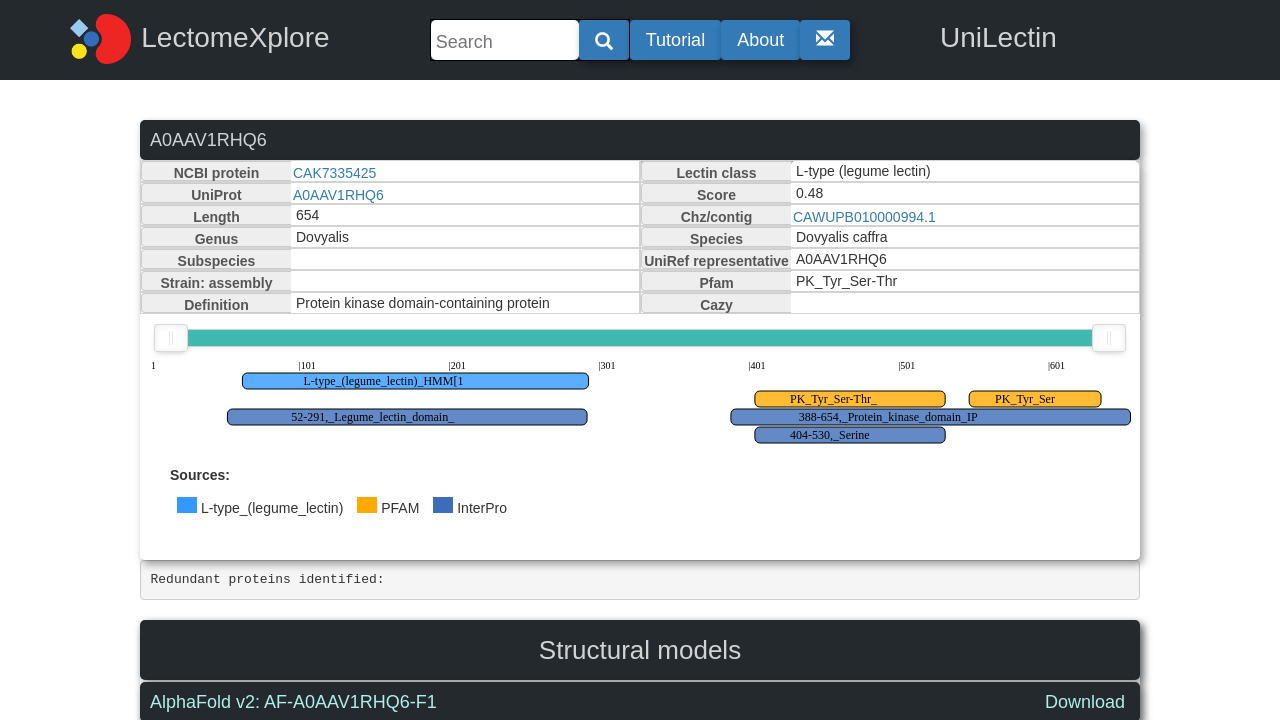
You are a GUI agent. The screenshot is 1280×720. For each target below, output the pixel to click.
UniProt (216, 195)
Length (216, 217)
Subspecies (217, 261)
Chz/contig (717, 217)
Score (716, 195)
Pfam (716, 283)
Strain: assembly (216, 283)
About (760, 40)
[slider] (171, 338)
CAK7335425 (334, 173)
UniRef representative (716, 261)
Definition (216, 305)
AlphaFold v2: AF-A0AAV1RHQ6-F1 (293, 702)
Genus (217, 239)
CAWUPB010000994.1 (864, 217)
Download (1085, 702)
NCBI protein (217, 173)
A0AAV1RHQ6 (338, 195)
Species (716, 239)
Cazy (716, 305)
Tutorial (675, 40)
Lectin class (716, 173)
